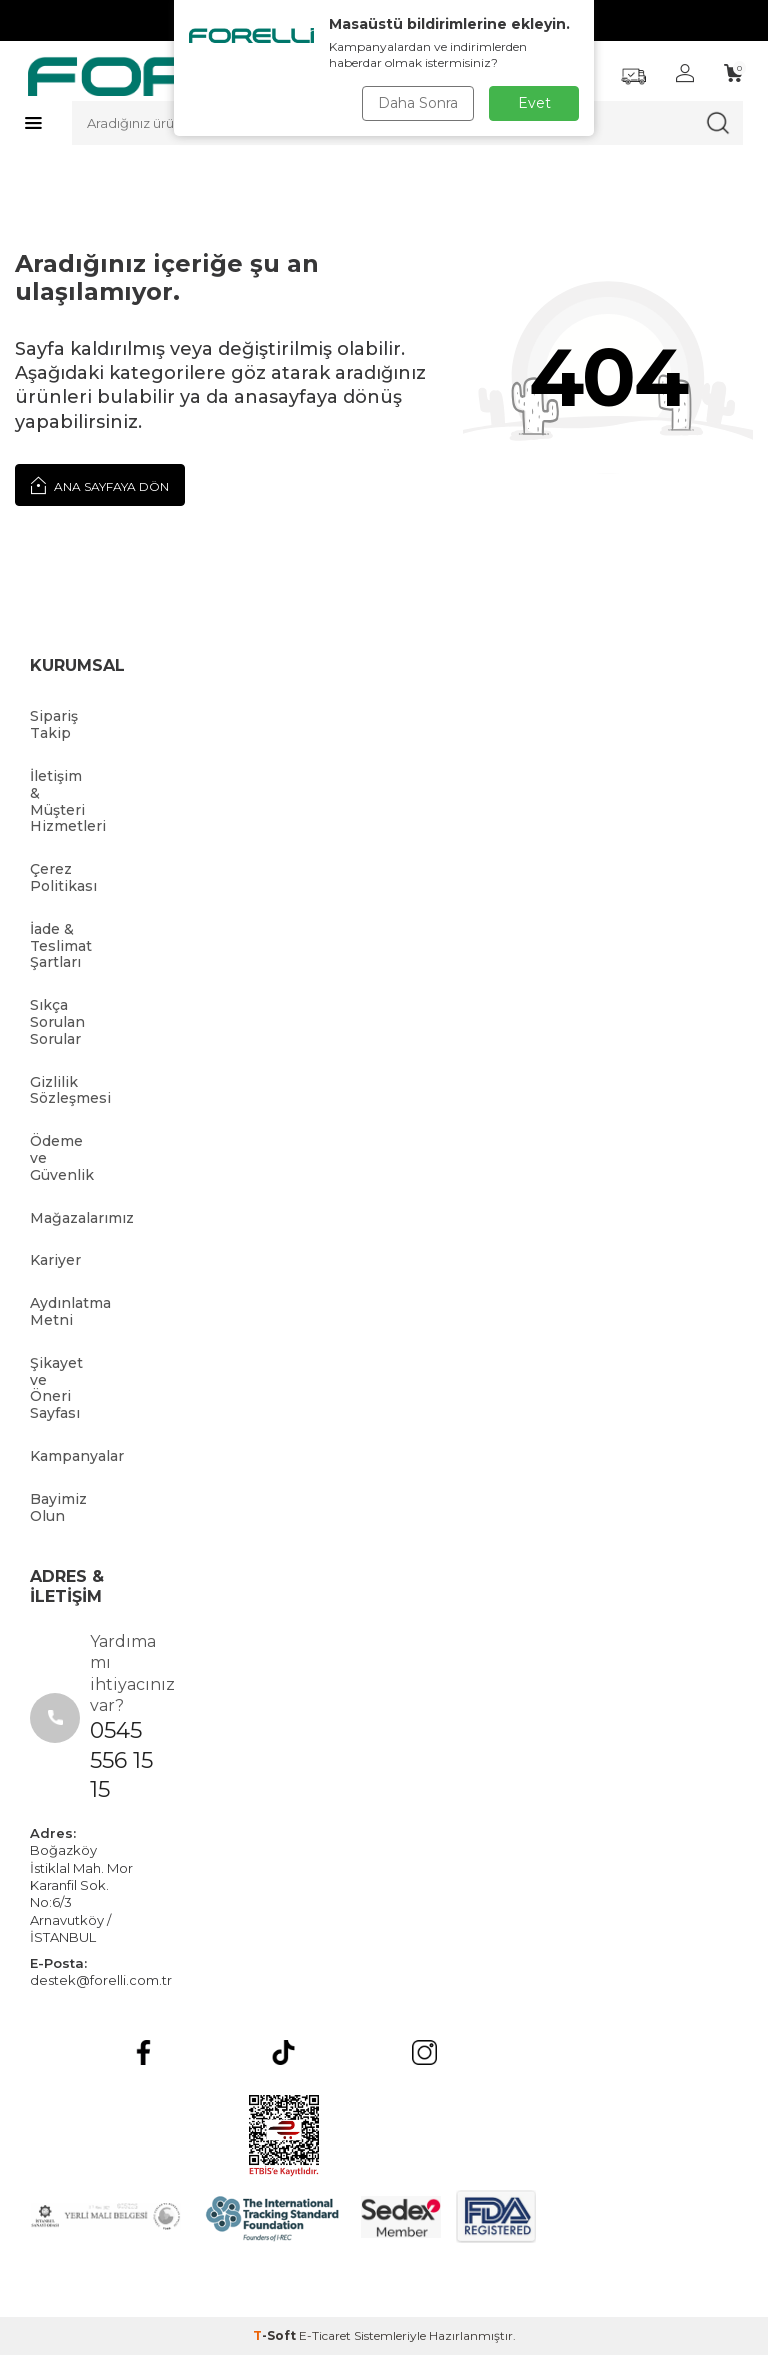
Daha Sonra (418, 103)
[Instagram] (424, 2052)
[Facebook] (143, 2052)
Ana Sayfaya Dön (100, 485)
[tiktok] (283, 2052)
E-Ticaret (325, 2335)
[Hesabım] (685, 73)
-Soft (276, 2335)
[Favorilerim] (633, 76)
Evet (534, 103)
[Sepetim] (733, 73)
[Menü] (33, 122)
